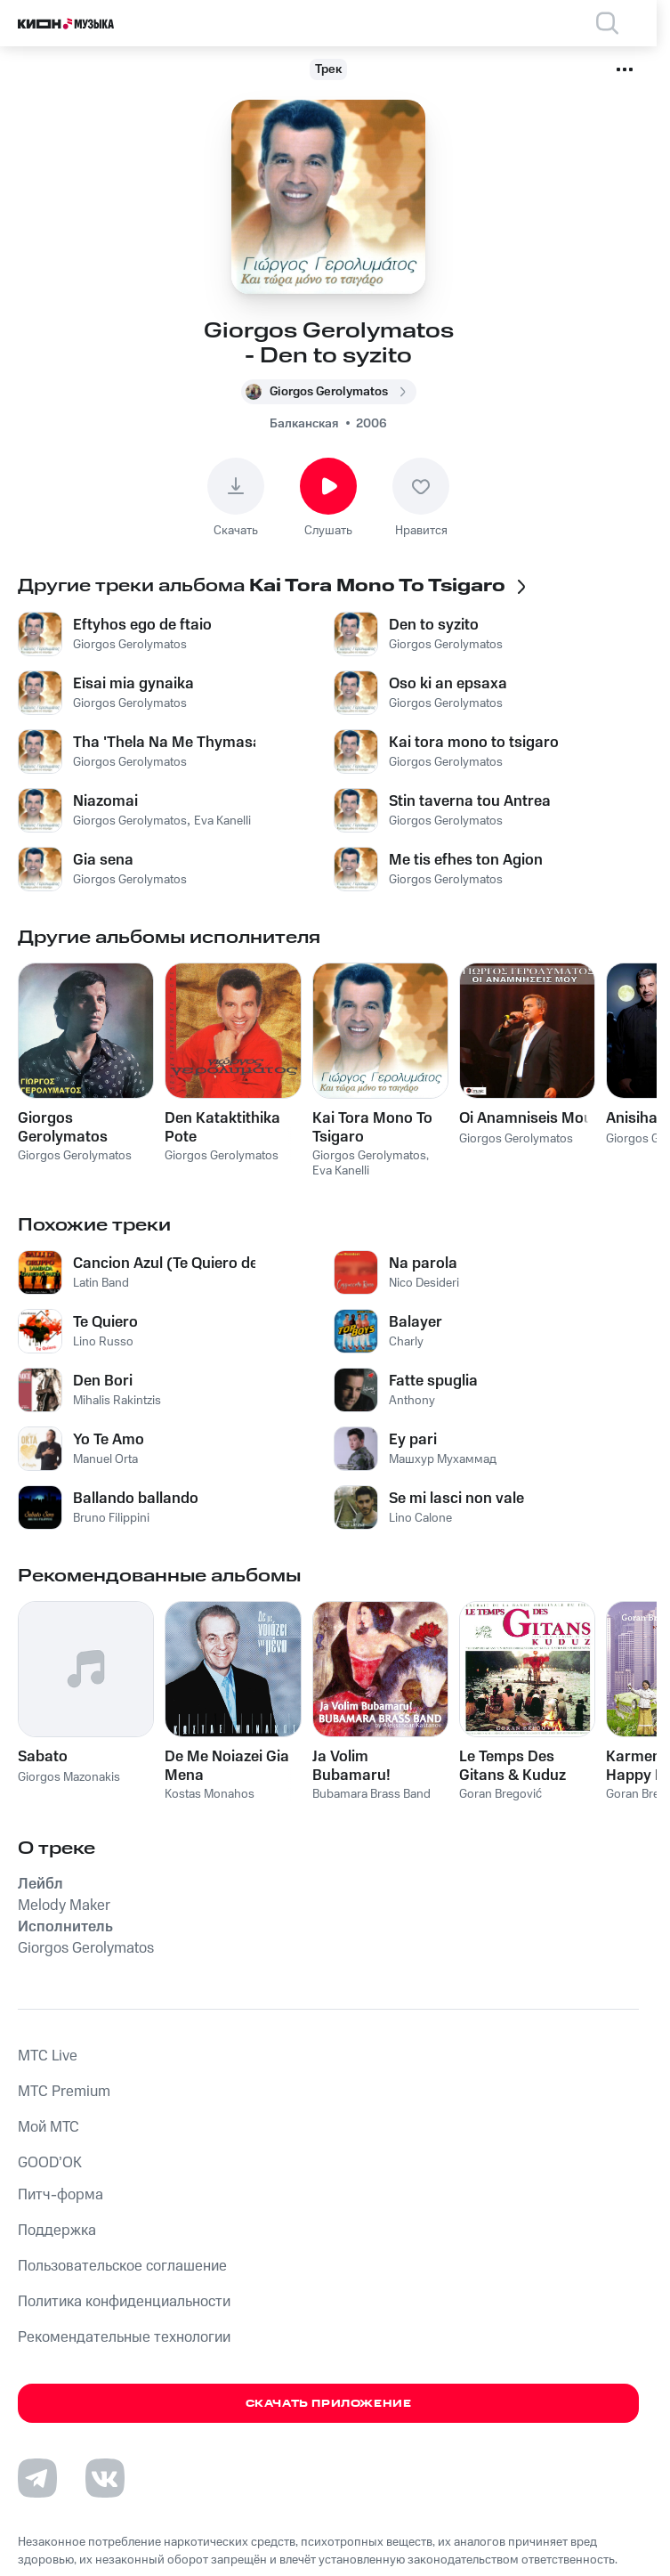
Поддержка (57, 2230)
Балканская (304, 424)
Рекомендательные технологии (124, 2337)
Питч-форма (60, 2195)
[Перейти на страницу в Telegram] (37, 2478)
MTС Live (47, 2056)
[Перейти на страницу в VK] (105, 2478)
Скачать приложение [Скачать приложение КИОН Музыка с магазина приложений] (329, 2403)
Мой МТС (48, 2127)
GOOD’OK (50, 2163)
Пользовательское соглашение (122, 2266)
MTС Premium (64, 2091)
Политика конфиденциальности (124, 2301)
